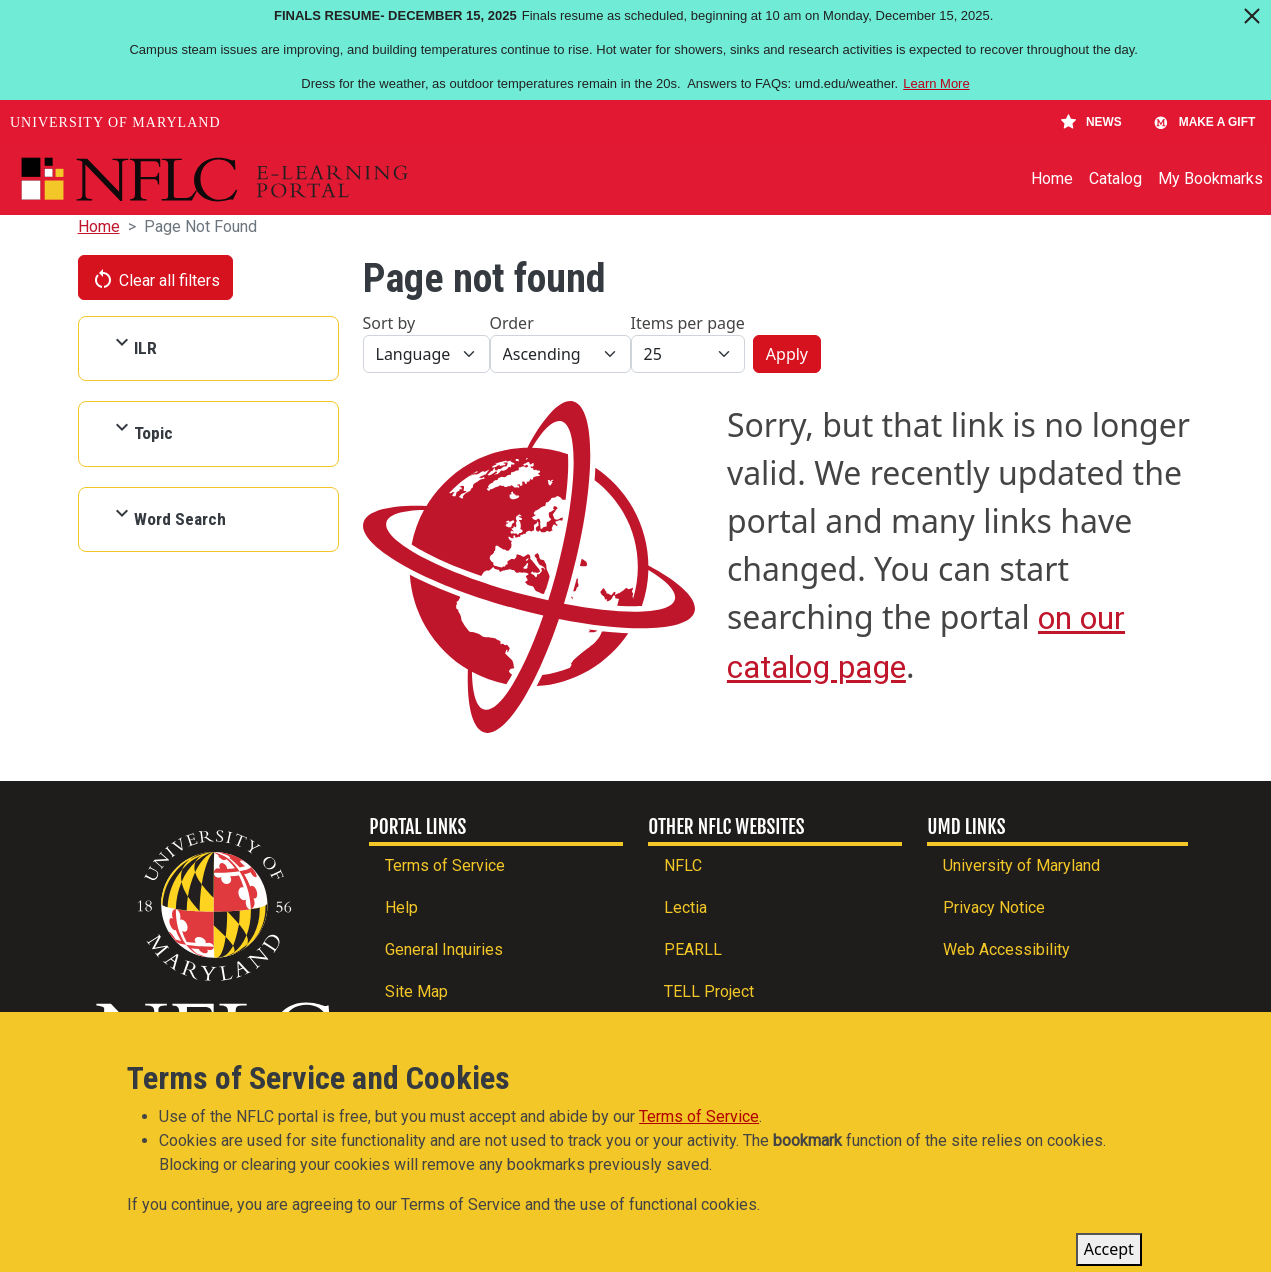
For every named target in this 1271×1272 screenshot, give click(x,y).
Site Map (416, 991)
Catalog (1115, 178)
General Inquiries (444, 949)
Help (401, 907)
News (1091, 122)
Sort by (389, 323)
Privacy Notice (994, 907)
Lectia (685, 907)
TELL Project (709, 991)
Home (1052, 178)
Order (512, 323)
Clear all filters (156, 279)
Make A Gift (1204, 122)
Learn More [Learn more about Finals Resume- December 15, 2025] (936, 83)
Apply (787, 354)
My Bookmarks (1210, 178)
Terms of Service (445, 865)
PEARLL (693, 949)
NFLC (683, 865)
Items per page (688, 323)
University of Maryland (115, 122)
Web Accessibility (1006, 949)
